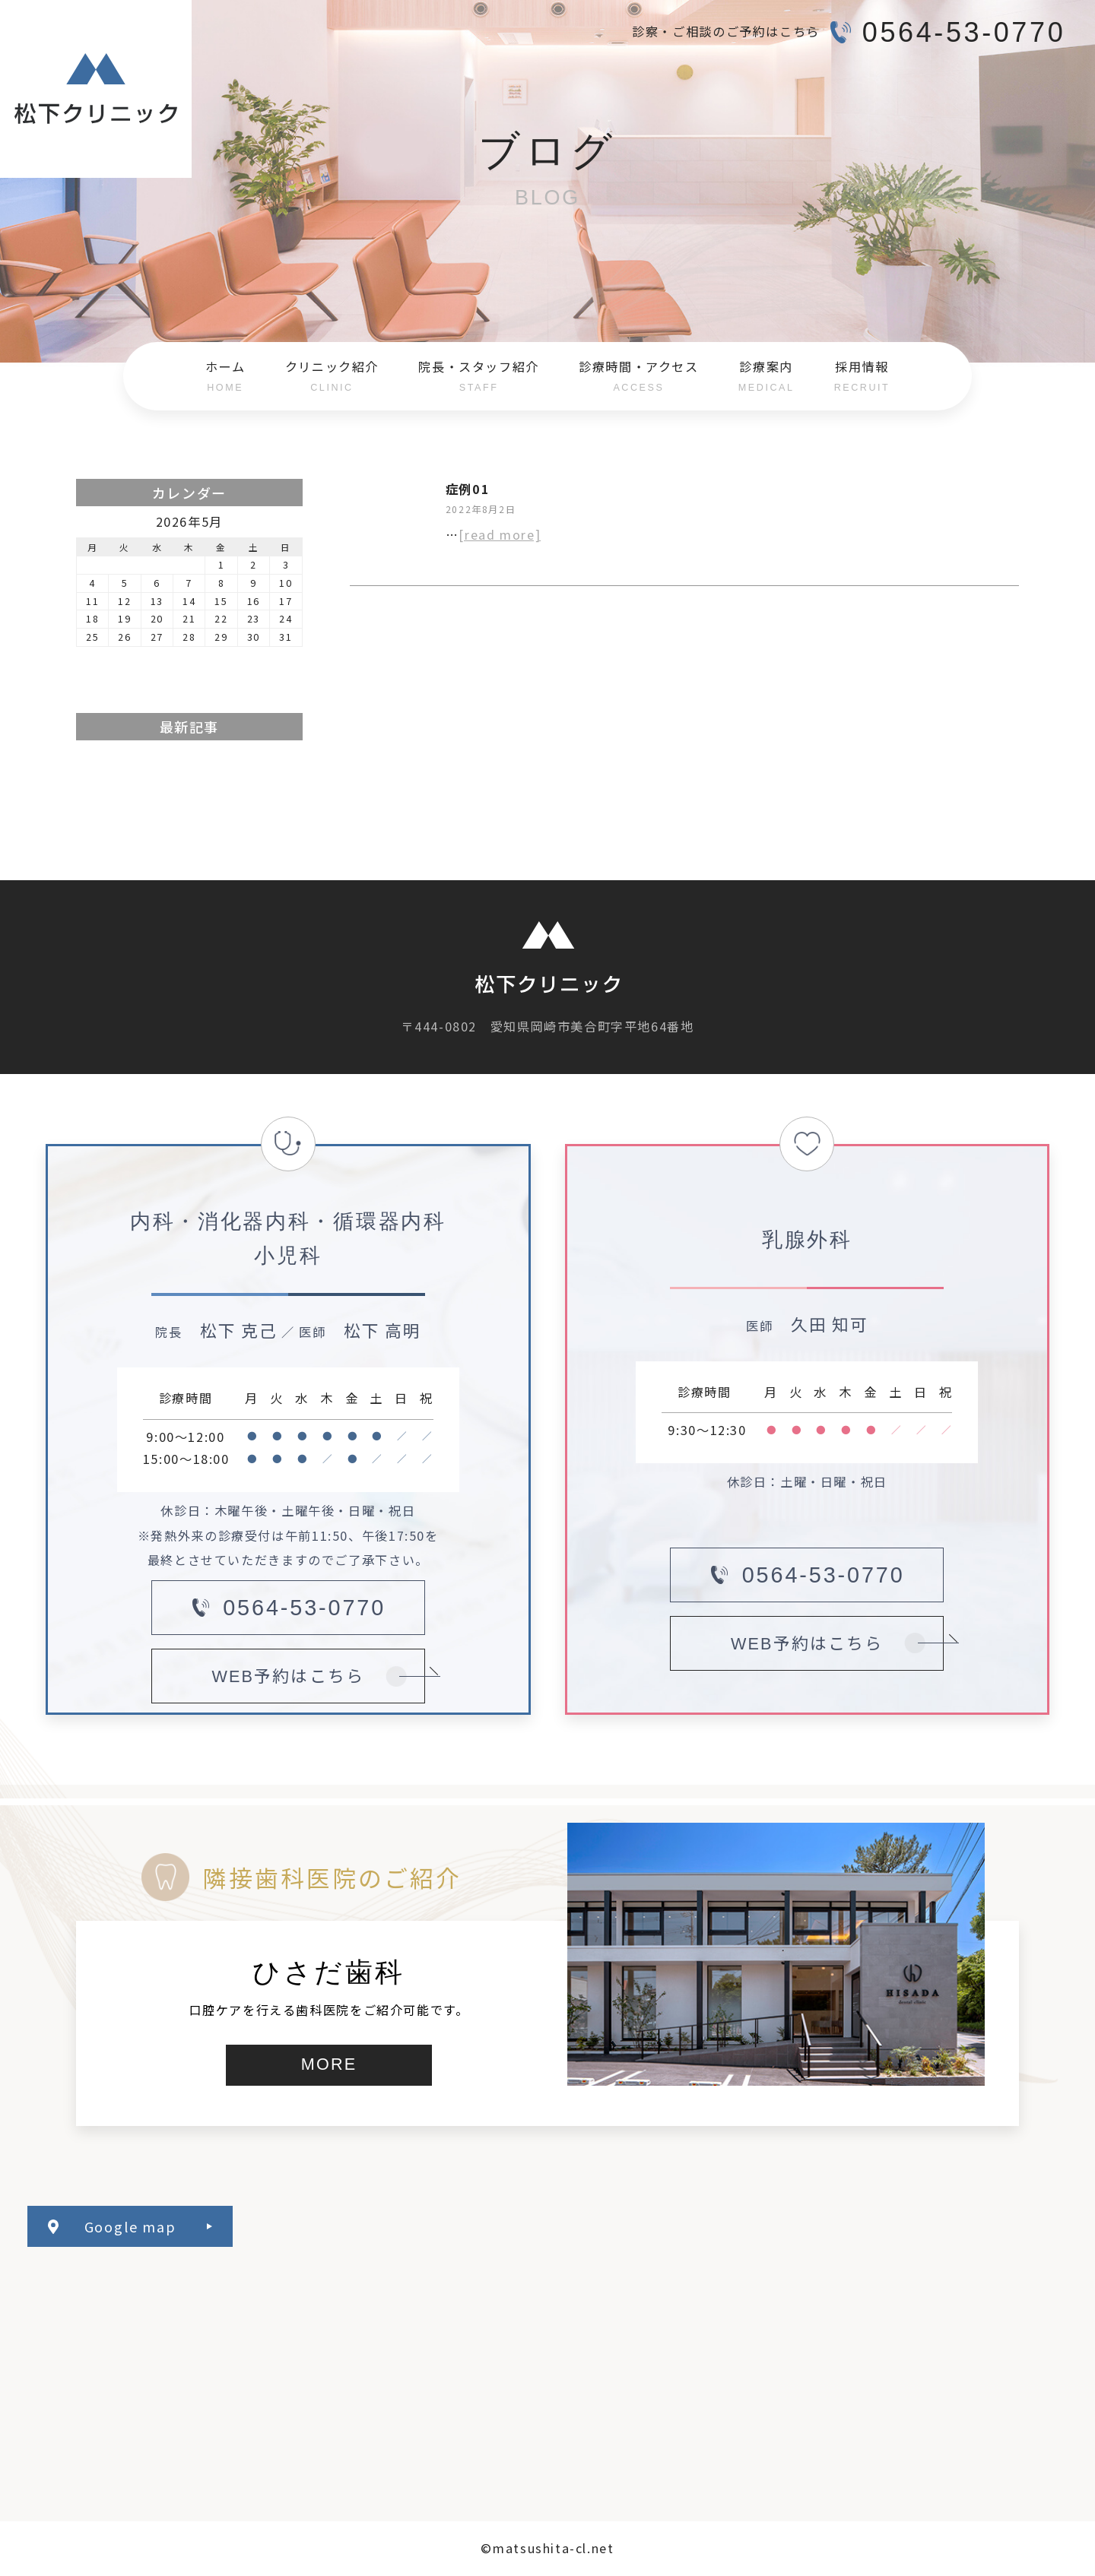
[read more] (500, 534)
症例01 (468, 489)
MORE (329, 2064)
